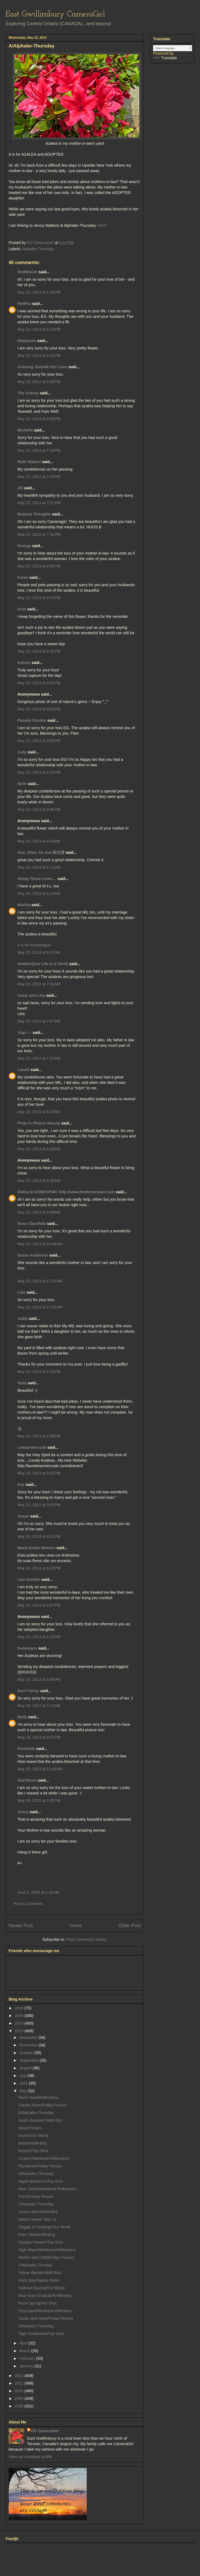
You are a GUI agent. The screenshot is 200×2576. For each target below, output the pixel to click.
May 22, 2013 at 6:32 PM (39, 355)
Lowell (23, 1069)
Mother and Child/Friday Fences (46, 2257)
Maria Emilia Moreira (36, 1548)
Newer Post (21, 1925)
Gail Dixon (27, 1780)
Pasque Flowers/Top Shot (40, 2242)
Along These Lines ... (36, 878)
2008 (19, 2406)
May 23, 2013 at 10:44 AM (39, 1244)
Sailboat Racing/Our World (41, 2288)
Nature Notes (29, 2128)
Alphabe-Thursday (38, 249)
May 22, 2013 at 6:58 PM (39, 419)
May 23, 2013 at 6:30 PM (39, 1637)
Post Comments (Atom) (86, 1939)
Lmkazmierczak (31, 1447)
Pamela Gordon (31, 720)
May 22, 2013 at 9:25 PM (39, 772)
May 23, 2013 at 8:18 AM (38, 1112)
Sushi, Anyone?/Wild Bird (40, 2120)
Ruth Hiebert (29, 462)
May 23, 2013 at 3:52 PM (39, 1505)
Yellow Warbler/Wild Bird (39, 2273)
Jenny (23, 1812)
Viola (22, 1383)
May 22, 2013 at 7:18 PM (39, 450)
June (24, 2083)
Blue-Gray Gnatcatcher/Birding (44, 2295)
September (29, 2060)
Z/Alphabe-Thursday (36, 2204)
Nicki (22, 784)
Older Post (130, 1925)
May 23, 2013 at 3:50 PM (39, 1473)
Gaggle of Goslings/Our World (44, 2227)
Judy (22, 752)
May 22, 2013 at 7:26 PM (39, 534)
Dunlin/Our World (33, 2135)
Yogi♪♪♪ (24, 1032)
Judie (22, 1318)
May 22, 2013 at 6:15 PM (39, 329)
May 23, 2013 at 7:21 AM (38, 1058)
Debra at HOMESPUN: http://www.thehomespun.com (66, 1192)
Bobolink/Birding (32, 2143)
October (26, 2053)
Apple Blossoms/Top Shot (40, 2181)
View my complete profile (30, 2457)
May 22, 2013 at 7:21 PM (39, 503)
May (23, 2091)
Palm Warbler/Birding (36, 2234)
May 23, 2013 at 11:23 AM (39, 1281)
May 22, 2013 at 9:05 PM (39, 741)
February (27, 2358)
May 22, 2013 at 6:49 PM (39, 382)
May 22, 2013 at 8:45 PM (39, 683)
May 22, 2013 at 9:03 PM (39, 709)
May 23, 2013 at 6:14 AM (38, 893)
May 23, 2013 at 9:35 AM (38, 1180)
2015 (19, 2015)
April (23, 2343)
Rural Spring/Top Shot (37, 2303)
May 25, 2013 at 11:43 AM (39, 1769)
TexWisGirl (27, 272)
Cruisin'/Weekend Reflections (43, 2158)
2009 (19, 2398)
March (25, 2351)
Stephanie (26, 341)
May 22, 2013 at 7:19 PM (39, 476)
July (23, 2075)
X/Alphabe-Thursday (36, 2326)
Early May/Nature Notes (39, 2280)
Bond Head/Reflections (38, 2097)
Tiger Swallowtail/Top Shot (41, 2333)
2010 (19, 2391)
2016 (19, 2008)
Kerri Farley (28, 1691)
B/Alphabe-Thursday (36, 2113)
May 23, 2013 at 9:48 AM (38, 1212)
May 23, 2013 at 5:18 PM (39, 1568)
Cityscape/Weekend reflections (45, 2311)
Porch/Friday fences (35, 2196)
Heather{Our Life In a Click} (42, 964)
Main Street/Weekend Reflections (47, 2189)
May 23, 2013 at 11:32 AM (39, 1307)
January (26, 2366)
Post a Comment (28, 1904)
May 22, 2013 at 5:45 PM (39, 292)
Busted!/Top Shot (33, 2151)
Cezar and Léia (31, 995)
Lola (21, 1292)
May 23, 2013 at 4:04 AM (38, 841)
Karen (23, 577)
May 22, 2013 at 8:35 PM (39, 651)
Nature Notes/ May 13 (37, 2219)
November (28, 2045)
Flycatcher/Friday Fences (40, 2166)
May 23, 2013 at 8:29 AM (38, 1149)
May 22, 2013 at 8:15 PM (39, 598)
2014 (19, 2023)
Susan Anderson (32, 1255)
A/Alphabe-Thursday (36, 2173)
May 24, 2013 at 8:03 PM (39, 1737)
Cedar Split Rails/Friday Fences (45, 2318)
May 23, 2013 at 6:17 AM (38, 952)
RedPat (24, 303)
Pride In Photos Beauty (38, 1123)
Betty (22, 1717)
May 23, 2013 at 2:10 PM (39, 1371)
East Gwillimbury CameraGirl (55, 14)
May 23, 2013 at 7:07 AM (38, 1021)
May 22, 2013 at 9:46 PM (39, 809)
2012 (19, 2375)
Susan (23, 1516)
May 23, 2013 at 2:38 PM (39, 1436)
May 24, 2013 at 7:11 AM (38, 1705)
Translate (165, 58)
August (26, 2068)
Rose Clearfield (31, 1223)
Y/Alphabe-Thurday (35, 2265)
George (24, 546)
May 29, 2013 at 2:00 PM (39, 1800)
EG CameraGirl (45, 2431)
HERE (102, 226)
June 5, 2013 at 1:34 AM (38, 1892)
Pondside (26, 1748)
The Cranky (28, 393)
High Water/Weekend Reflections (47, 2250)
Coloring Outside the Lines (42, 367)
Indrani (23, 662)
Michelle (25, 430)
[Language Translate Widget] (172, 48)
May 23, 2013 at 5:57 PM (39, 1605)
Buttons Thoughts (34, 514)
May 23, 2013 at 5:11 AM (38, 867)
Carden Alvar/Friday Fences (42, 2105)
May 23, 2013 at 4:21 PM (39, 1536)
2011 (19, 2383)
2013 (19, 2031)
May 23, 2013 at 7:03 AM (38, 984)
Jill (20, 488)
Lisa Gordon (28, 1579)
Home (75, 1925)
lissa (21, 609)
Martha (23, 905)
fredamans (27, 1648)
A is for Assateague (34, 945)
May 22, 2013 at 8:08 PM (39, 566)
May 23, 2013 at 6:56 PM (39, 1679)
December (28, 2037)
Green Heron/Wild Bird (38, 2212)
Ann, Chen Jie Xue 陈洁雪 (40, 852)
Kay (21, 1484)
